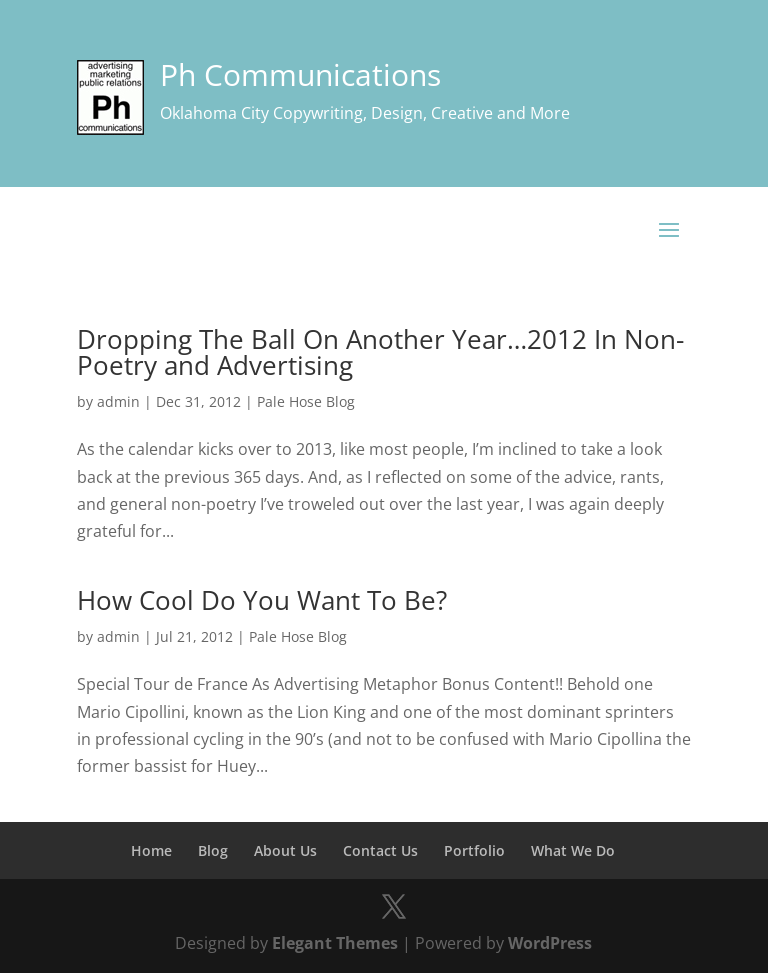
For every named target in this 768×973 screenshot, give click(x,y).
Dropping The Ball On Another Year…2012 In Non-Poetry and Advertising (380, 352)
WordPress (550, 943)
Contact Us (380, 850)
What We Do (573, 850)
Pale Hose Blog (306, 401)
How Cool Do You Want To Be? (262, 600)
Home (151, 850)
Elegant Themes (335, 943)
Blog (213, 850)
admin (118, 401)
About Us (285, 850)
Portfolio (474, 850)
